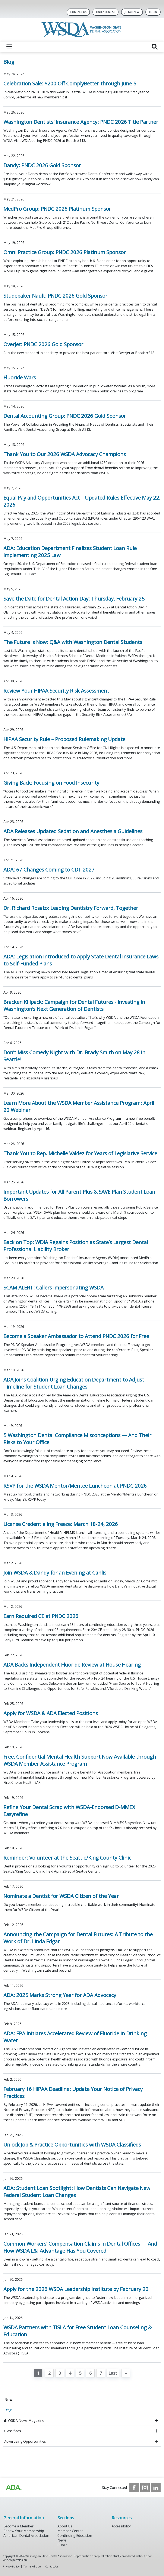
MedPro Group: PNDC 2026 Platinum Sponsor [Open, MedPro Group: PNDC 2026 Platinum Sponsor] (57, 208)
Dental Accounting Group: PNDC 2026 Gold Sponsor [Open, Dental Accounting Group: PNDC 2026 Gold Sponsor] (64, 415)
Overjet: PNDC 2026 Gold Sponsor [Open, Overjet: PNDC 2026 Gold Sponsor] (43, 344)
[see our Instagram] (145, 2487)
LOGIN (153, 12)
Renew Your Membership (23, 2530)
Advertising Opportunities (25, 2441)
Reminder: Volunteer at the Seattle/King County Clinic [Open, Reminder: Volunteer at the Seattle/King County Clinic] (67, 1857)
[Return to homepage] (82, 29)
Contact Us (78, 12)
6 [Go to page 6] (90, 2373)
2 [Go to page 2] (49, 2373)
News (9, 2399)
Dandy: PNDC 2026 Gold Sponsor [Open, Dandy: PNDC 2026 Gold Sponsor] (42, 165)
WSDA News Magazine (26, 2420)
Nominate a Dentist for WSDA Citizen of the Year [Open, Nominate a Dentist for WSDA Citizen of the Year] (61, 1895)
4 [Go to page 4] (70, 2373)
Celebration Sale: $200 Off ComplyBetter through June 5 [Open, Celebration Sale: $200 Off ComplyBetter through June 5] (69, 83)
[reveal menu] (9, 47)
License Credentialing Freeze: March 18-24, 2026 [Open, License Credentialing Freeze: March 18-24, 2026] (60, 1523)
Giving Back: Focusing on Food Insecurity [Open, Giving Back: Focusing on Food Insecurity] (51, 782)
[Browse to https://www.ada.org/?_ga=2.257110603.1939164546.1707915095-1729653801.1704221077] (13, 2487)
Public (62, 2545)
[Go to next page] (126, 2373)
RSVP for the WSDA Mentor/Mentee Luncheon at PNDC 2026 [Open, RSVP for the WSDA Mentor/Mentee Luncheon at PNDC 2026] (75, 1485)
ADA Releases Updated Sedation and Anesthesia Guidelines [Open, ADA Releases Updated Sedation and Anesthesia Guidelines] (72, 831)
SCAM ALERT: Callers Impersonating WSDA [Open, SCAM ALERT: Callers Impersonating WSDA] (53, 1287)
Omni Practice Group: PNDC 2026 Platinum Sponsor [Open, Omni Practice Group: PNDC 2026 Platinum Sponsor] (64, 252)
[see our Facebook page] (134, 2487)
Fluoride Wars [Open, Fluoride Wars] (19, 377)
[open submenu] (156, 2420)
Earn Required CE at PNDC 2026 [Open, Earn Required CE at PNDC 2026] (40, 1615)
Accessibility (121, 2526)
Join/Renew (132, 12)
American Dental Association (26, 2535)
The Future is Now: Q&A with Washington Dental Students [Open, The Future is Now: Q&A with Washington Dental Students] (72, 641)
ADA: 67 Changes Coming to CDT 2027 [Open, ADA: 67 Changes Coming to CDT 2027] (49, 869)
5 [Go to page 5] (80, 2373)
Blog (7, 2410)
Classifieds (12, 2431)
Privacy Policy (11, 2566)
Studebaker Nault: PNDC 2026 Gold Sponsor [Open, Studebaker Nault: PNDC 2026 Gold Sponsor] (55, 295)
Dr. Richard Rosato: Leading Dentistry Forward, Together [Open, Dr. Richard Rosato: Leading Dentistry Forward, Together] (70, 907)
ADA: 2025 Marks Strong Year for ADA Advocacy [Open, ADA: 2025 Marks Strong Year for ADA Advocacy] (59, 1994)
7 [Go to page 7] (101, 2373)
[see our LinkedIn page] (156, 2487)
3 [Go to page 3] (60, 2373)
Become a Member (18, 2526)
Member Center (70, 2530)
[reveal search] (155, 47)
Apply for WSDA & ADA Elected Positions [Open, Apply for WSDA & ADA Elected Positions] (50, 1713)
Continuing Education (74, 2535)
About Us (64, 2526)
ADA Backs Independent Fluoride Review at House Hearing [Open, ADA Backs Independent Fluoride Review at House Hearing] (72, 1664)
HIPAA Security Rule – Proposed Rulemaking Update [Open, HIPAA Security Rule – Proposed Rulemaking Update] (64, 739)
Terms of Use (32, 2566)
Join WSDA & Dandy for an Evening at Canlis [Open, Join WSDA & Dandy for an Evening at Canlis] (54, 1572)
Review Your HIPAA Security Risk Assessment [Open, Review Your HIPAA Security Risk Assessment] (56, 690)
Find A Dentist (105, 12)
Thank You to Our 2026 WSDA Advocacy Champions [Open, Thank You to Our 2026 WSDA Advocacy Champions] (64, 454)
